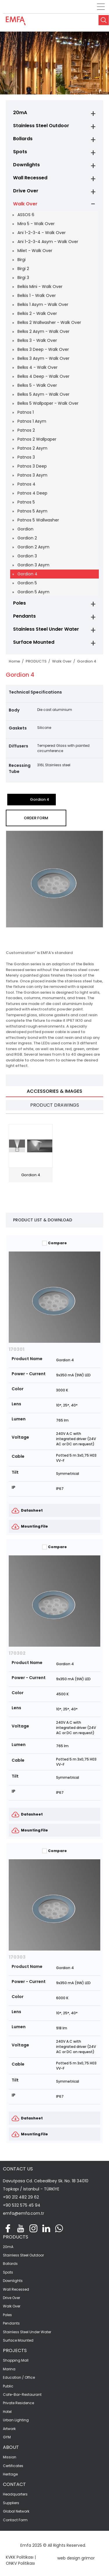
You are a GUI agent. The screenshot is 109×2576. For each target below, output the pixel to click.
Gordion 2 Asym (33, 547)
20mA (20, 112)
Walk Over (25, 203)
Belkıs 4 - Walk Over (37, 367)
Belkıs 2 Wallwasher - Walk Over (49, 322)
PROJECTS (15, 2350)
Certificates (13, 2466)
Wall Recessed (30, 177)
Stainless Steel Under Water (46, 629)
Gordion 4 (27, 574)
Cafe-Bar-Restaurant (22, 2395)
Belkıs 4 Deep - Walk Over (43, 376)
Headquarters (15, 2494)
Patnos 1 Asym (31, 421)
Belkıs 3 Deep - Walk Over (43, 349)
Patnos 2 (26, 430)
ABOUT (11, 2447)
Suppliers (11, 2503)
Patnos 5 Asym (32, 511)
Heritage (10, 2474)
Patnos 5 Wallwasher (38, 520)
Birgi (21, 259)
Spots (20, 151)
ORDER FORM (36, 818)
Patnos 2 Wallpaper (36, 439)
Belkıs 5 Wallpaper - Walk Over (47, 403)
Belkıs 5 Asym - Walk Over (43, 394)
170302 (17, 1653)
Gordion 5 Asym (33, 592)
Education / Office (19, 2378)
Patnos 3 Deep (32, 466)
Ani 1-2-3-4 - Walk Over (41, 233)
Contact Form (15, 2520)
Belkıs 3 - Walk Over (37, 340)
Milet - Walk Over (34, 250)
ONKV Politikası (20, 2563)
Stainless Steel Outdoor (41, 125)
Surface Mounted (33, 642)
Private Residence (18, 2403)
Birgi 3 (23, 277)
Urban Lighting (16, 2420)
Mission (9, 2457)
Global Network (16, 2511)
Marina (9, 2369)
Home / (17, 661)
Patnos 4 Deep (32, 493)
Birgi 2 (23, 268)
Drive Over (25, 190)
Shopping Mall (15, 2360)
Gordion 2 (27, 538)
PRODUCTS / (39, 661)
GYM (7, 2437)
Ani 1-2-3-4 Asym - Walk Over (47, 242)
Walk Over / (64, 661)
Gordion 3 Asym (33, 565)
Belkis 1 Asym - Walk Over (42, 304)
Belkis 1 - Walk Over (36, 295)
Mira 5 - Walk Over (36, 224)
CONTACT (14, 2484)
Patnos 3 (26, 457)
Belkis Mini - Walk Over (39, 286)
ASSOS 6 (25, 215)
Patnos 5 (26, 502)
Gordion (25, 529)
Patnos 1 (25, 412)
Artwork (9, 2429)
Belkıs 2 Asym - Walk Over (43, 331)
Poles (19, 603)
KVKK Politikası (19, 2557)
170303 (17, 1957)
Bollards (23, 138)
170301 (16, 1349)
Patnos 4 (26, 484)
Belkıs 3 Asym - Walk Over (43, 358)
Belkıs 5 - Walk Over (37, 385)
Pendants (24, 616)
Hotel (7, 2412)
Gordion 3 (27, 556)
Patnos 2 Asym (32, 448)
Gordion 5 (27, 583)
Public (8, 2386)
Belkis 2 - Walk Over (37, 313)
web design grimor (76, 2558)
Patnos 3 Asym (32, 475)
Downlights (26, 164)
